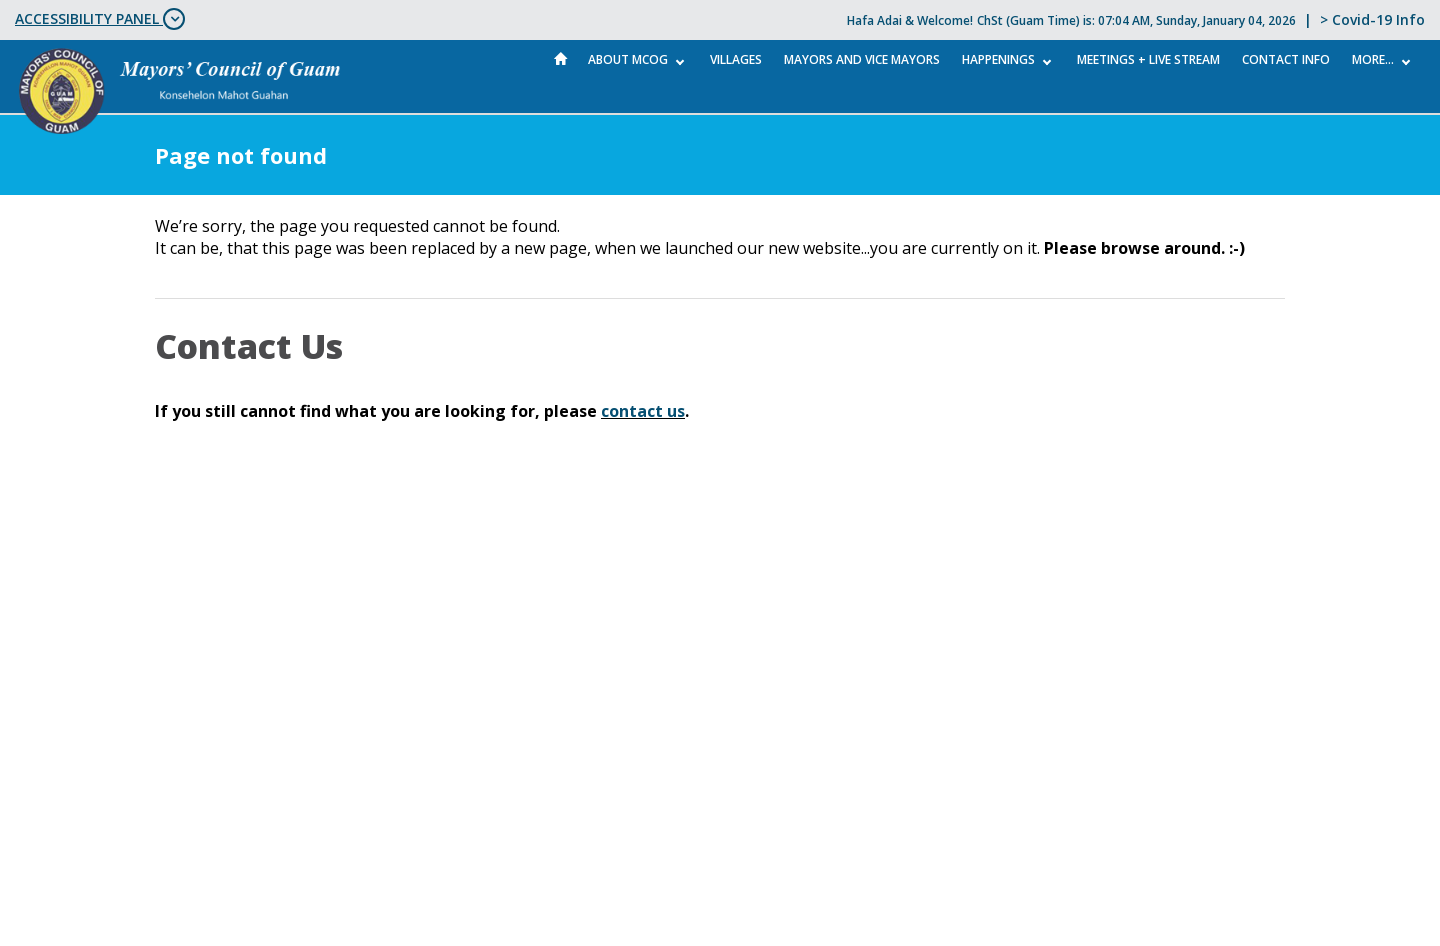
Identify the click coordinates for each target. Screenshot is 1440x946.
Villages (736, 59)
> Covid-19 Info (1372, 19)
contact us (643, 411)
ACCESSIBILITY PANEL (100, 19)
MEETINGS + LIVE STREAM (1148, 59)
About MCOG (628, 59)
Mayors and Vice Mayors (862, 59)
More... (1373, 59)
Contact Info (1286, 59)
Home (561, 59)
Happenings (998, 59)
